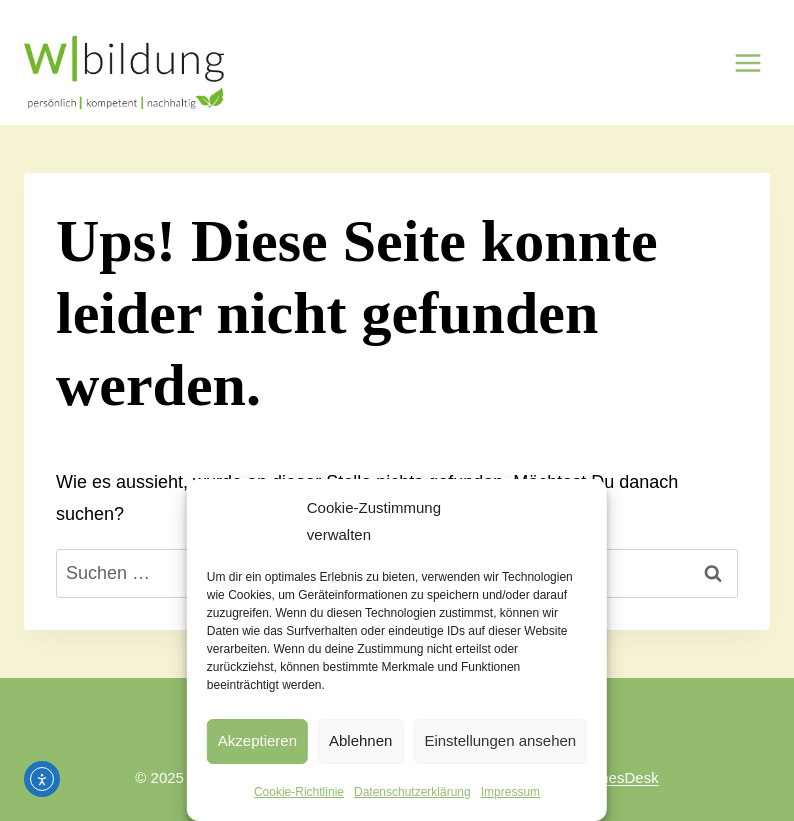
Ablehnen (360, 740)
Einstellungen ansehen (500, 740)
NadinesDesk (613, 777)
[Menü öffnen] (748, 63)
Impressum (510, 792)
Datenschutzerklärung (412, 792)
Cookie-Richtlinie (299, 792)
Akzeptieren (257, 740)
